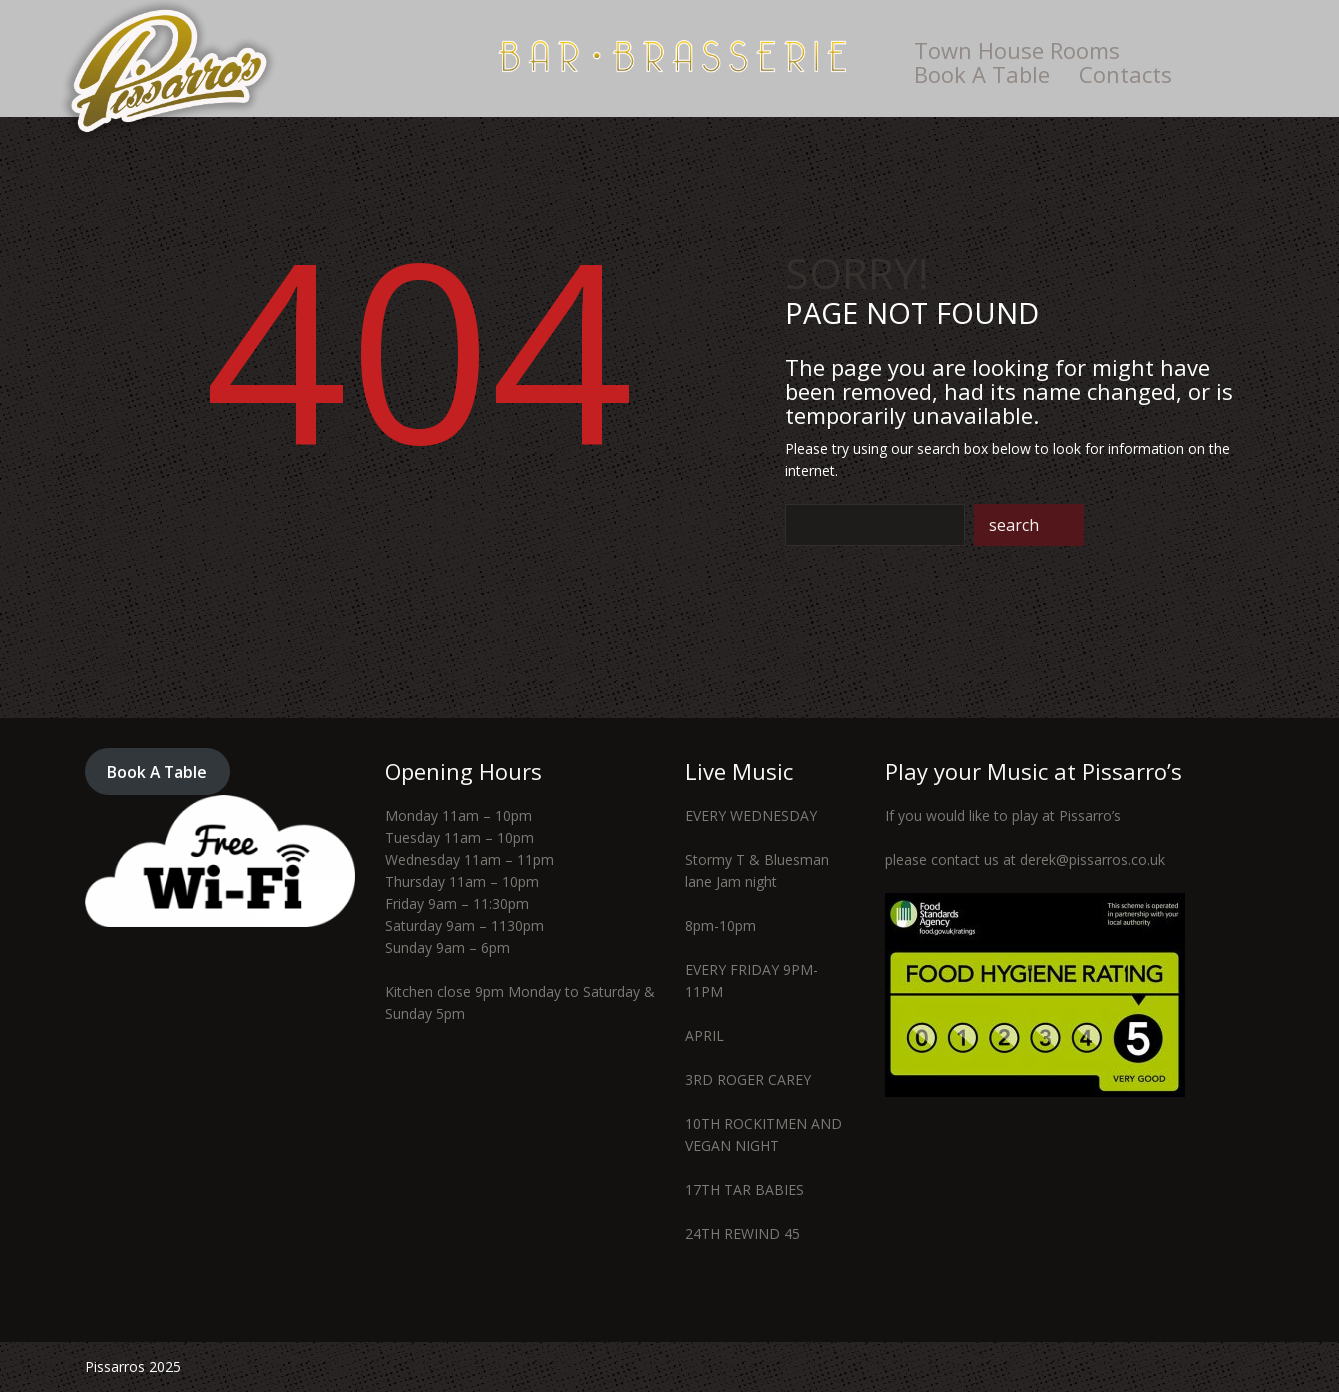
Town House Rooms (1017, 50)
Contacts (1125, 74)
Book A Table (982, 74)
